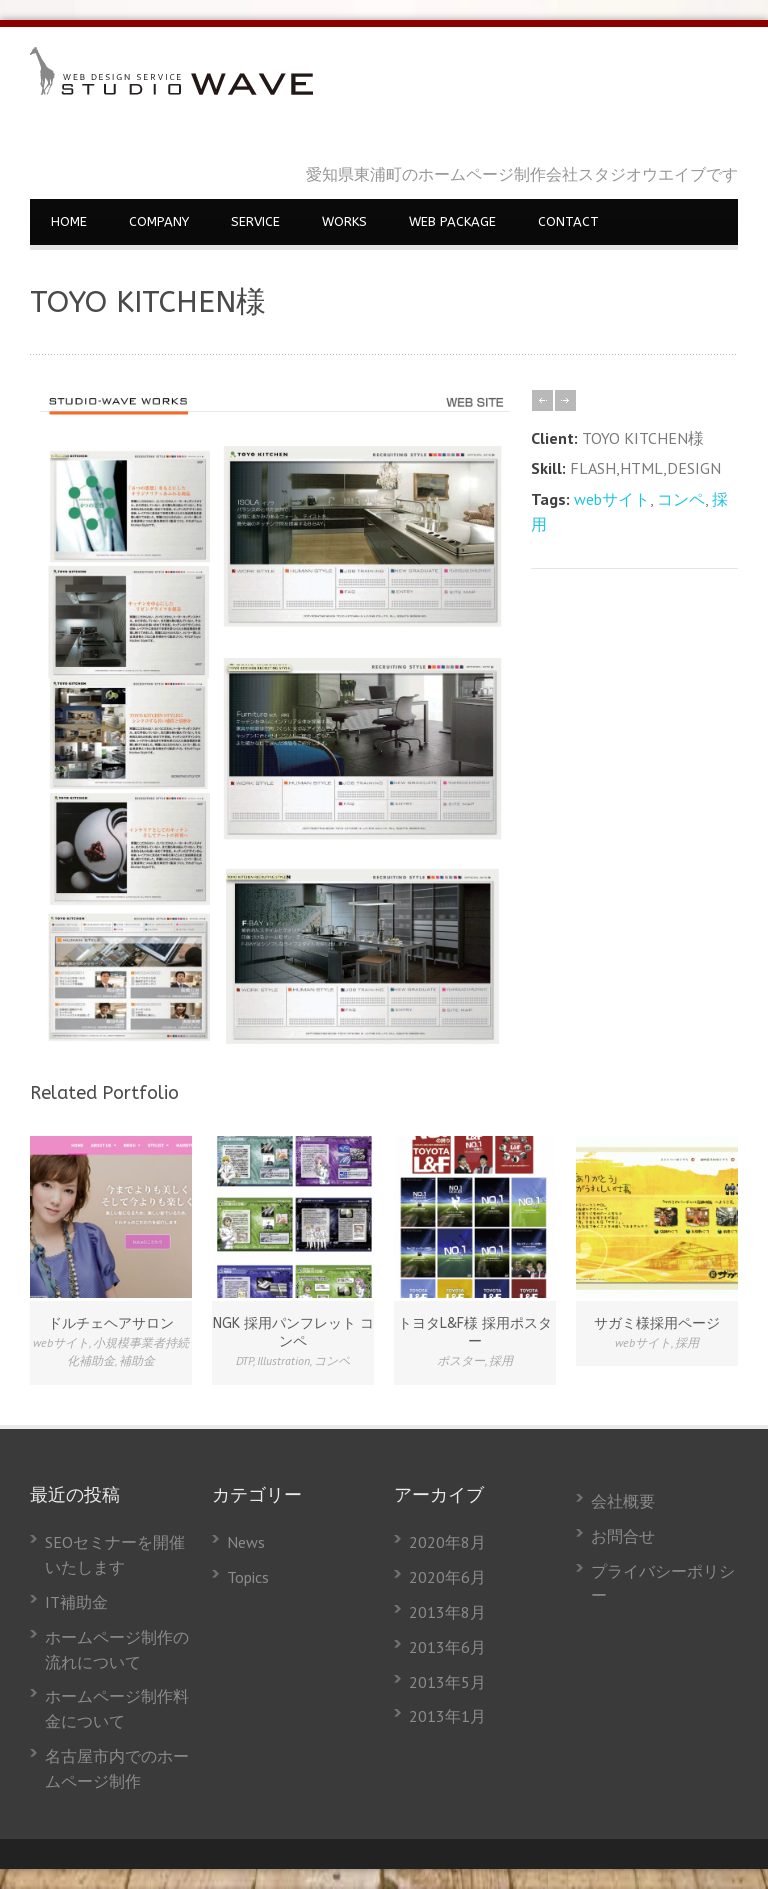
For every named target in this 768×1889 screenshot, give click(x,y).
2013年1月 (447, 1716)
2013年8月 (447, 1612)
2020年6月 (447, 1577)
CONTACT (568, 221)
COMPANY (159, 221)
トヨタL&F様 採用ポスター (475, 1332)
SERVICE (255, 221)
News (246, 1542)
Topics (248, 1577)
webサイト (612, 499)
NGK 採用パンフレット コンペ (293, 1332)
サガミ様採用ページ (657, 1323)
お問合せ (623, 1536)
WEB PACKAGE (452, 221)
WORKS (344, 221)
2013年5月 (447, 1682)
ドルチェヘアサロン (111, 1323)
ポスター (461, 1360)
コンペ (681, 499)
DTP (244, 1360)
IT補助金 (76, 1602)
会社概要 (623, 1501)
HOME (69, 221)
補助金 (137, 1360)
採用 (501, 1360)
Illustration (283, 1360)
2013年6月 (447, 1647)
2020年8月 (447, 1542)
